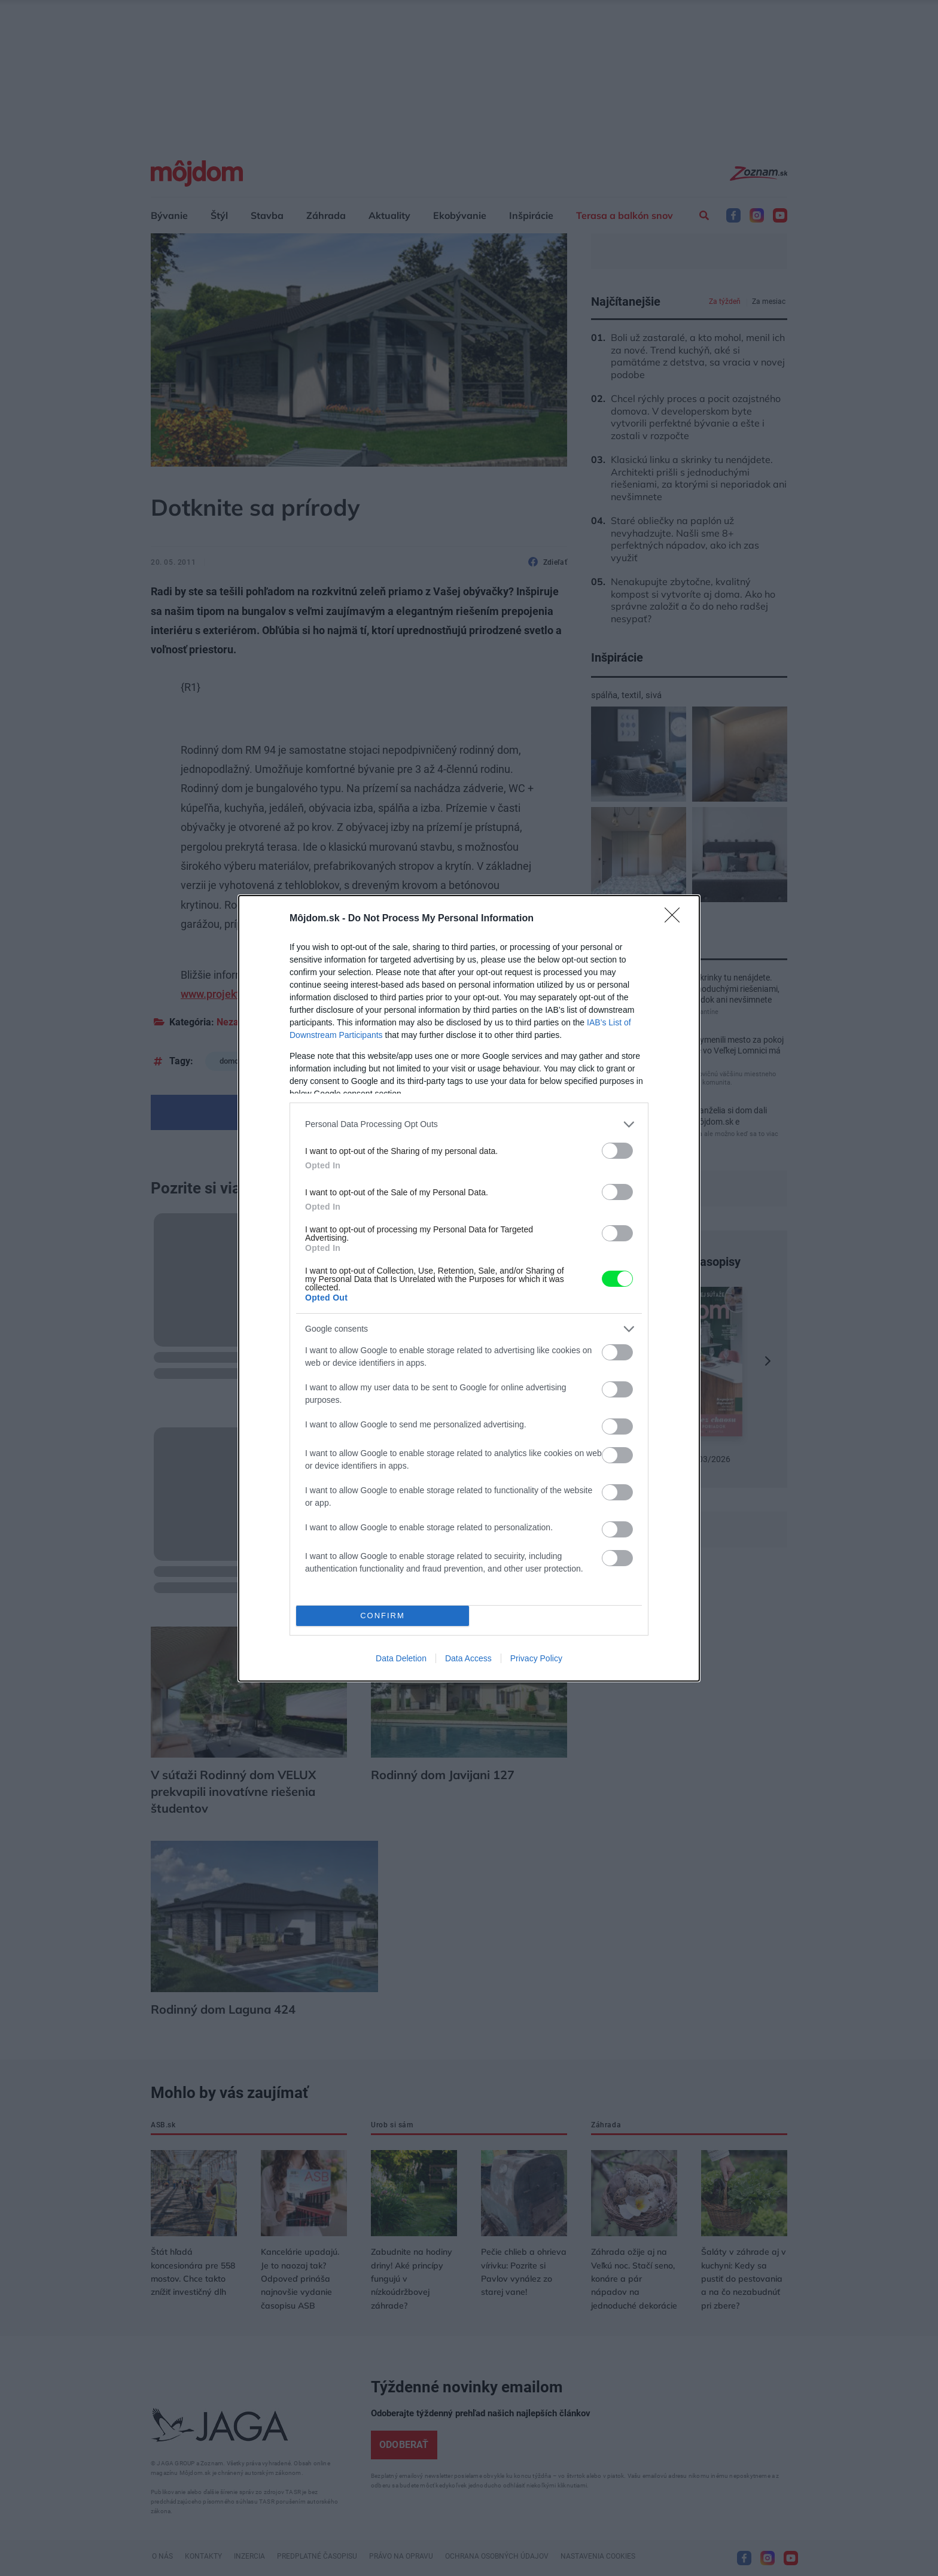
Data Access (468, 1658)
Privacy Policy (536, 1658)
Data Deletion (401, 1658)
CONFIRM (382, 1615)
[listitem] (469, 1124)
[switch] (617, 1151)
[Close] (676, 919)
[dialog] (469, 1288)
